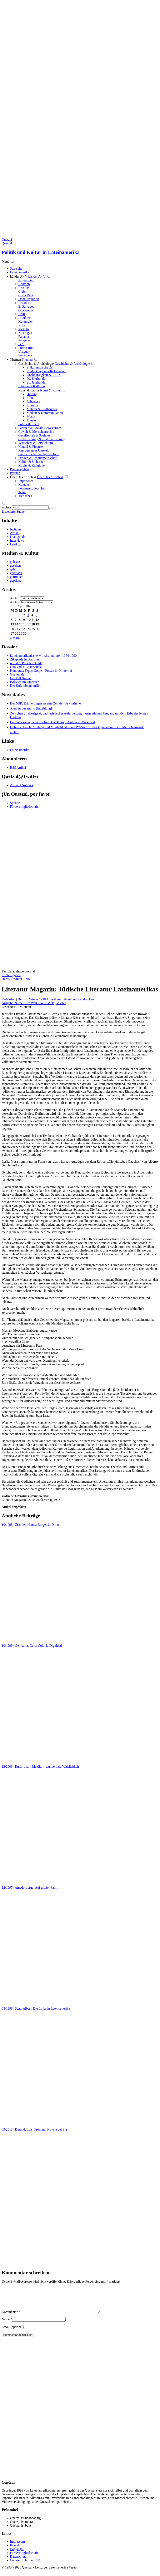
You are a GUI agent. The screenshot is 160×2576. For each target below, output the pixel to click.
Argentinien (26, 280)
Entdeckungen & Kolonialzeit (46, 371)
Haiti (21, 314)
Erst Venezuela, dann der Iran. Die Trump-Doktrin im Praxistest (52, 722)
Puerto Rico (26, 348)
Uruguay (24, 351)
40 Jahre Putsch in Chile (26, 663)
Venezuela (25, 355)
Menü (5, 261)
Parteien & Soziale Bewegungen (40, 428)
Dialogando (18, 536)
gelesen (15, 562)
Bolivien (24, 284)
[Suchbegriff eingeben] (30, 507)
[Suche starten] (51, 508)
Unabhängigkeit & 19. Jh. (44, 375)
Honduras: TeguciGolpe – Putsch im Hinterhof (41, 670)
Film (30, 398)
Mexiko (23, 329)
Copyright (17, 2554)
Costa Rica (25, 295)
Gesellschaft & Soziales (34, 435)
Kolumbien (25, 321)
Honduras (24, 317)
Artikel (14, 533)
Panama (23, 336)
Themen (15, 359)
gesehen (15, 565)
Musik (31, 416)
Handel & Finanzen (31, 446)
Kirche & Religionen (32, 465)
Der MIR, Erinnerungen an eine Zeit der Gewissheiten (46, 703)
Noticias (15, 529)
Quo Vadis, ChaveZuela (26, 667)
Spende (15, 803)
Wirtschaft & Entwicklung (36, 443)
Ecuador (23, 302)
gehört (14, 569)
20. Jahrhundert (37, 378)
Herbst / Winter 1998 (16, 979)
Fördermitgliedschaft (32, 488)
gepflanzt (16, 580)
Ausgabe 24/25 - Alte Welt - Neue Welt (28, 1003)
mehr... (14, 732)
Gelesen (61, 1003)
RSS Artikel (18, 767)
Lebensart (33, 401)
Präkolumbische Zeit (40, 367)
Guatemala (25, 310)
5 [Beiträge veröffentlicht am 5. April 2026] (36, 615)
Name (7, 2324)
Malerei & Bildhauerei (42, 409)
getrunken (16, 577)
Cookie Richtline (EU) (25, 2565)
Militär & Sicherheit (31, 461)
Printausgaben (11, 975)
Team (22, 492)
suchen (6, 507)
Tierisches (25, 496)
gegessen (16, 573)
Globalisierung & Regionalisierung (41, 439)
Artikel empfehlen (58, 999)
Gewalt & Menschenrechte (36, 431)
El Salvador (26, 306)
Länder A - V (18, 276)
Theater (32, 420)
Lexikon (15, 544)
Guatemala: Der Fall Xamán (20, 676)
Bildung (32, 394)
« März (15, 638)
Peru (21, 344)
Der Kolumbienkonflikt (25, 685)
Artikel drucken (83, 999)
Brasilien (24, 287)
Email (13, 2332)
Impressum (25, 481)
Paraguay (24, 340)
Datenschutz (18, 2561)
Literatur (32, 405)
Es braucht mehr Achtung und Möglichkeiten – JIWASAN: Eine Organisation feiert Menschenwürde (77, 727)
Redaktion (9, 999)
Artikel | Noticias (21, 785)
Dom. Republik (28, 299)
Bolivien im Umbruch (24, 682)
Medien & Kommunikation (45, 413)
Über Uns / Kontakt (23, 477)
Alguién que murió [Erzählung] (31, 708)
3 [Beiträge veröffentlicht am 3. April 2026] (28, 615)
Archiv (14, 598)
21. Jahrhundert (37, 382)
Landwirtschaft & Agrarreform (38, 454)
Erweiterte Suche (13, 511)
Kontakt (23, 484)
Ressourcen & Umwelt (33, 450)
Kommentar (11, 2317)
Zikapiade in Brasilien (25, 659)
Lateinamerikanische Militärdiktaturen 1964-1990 (43, 655)
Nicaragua (25, 333)
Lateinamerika (19, 750)
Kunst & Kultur (28, 390)
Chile (22, 291)
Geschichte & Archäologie (36, 363)
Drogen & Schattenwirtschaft (38, 458)
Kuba (22, 325)
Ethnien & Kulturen (31, 386)
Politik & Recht (28, 424)
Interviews (17, 540)
